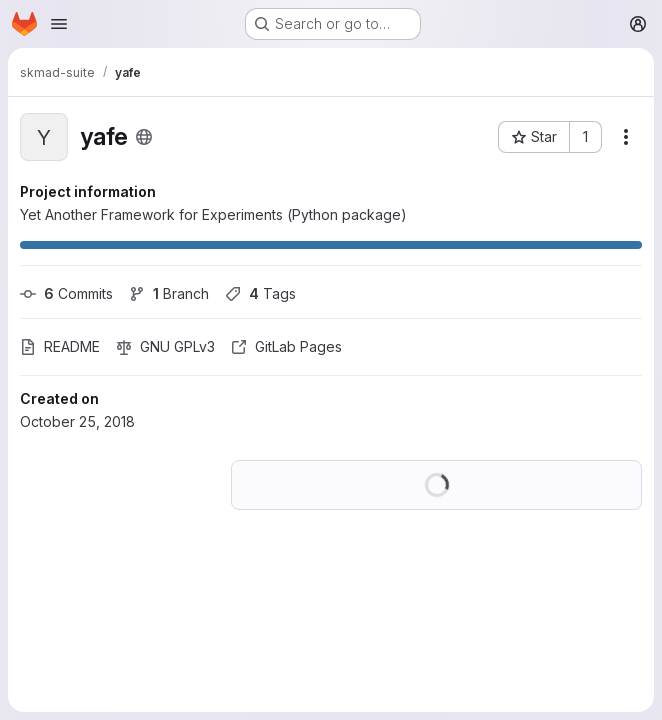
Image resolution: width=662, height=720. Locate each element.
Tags (260, 293)
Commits (66, 293)
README (60, 346)
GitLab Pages (286, 346)
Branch (169, 293)
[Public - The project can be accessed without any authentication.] (144, 137)
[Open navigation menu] (59, 24)
